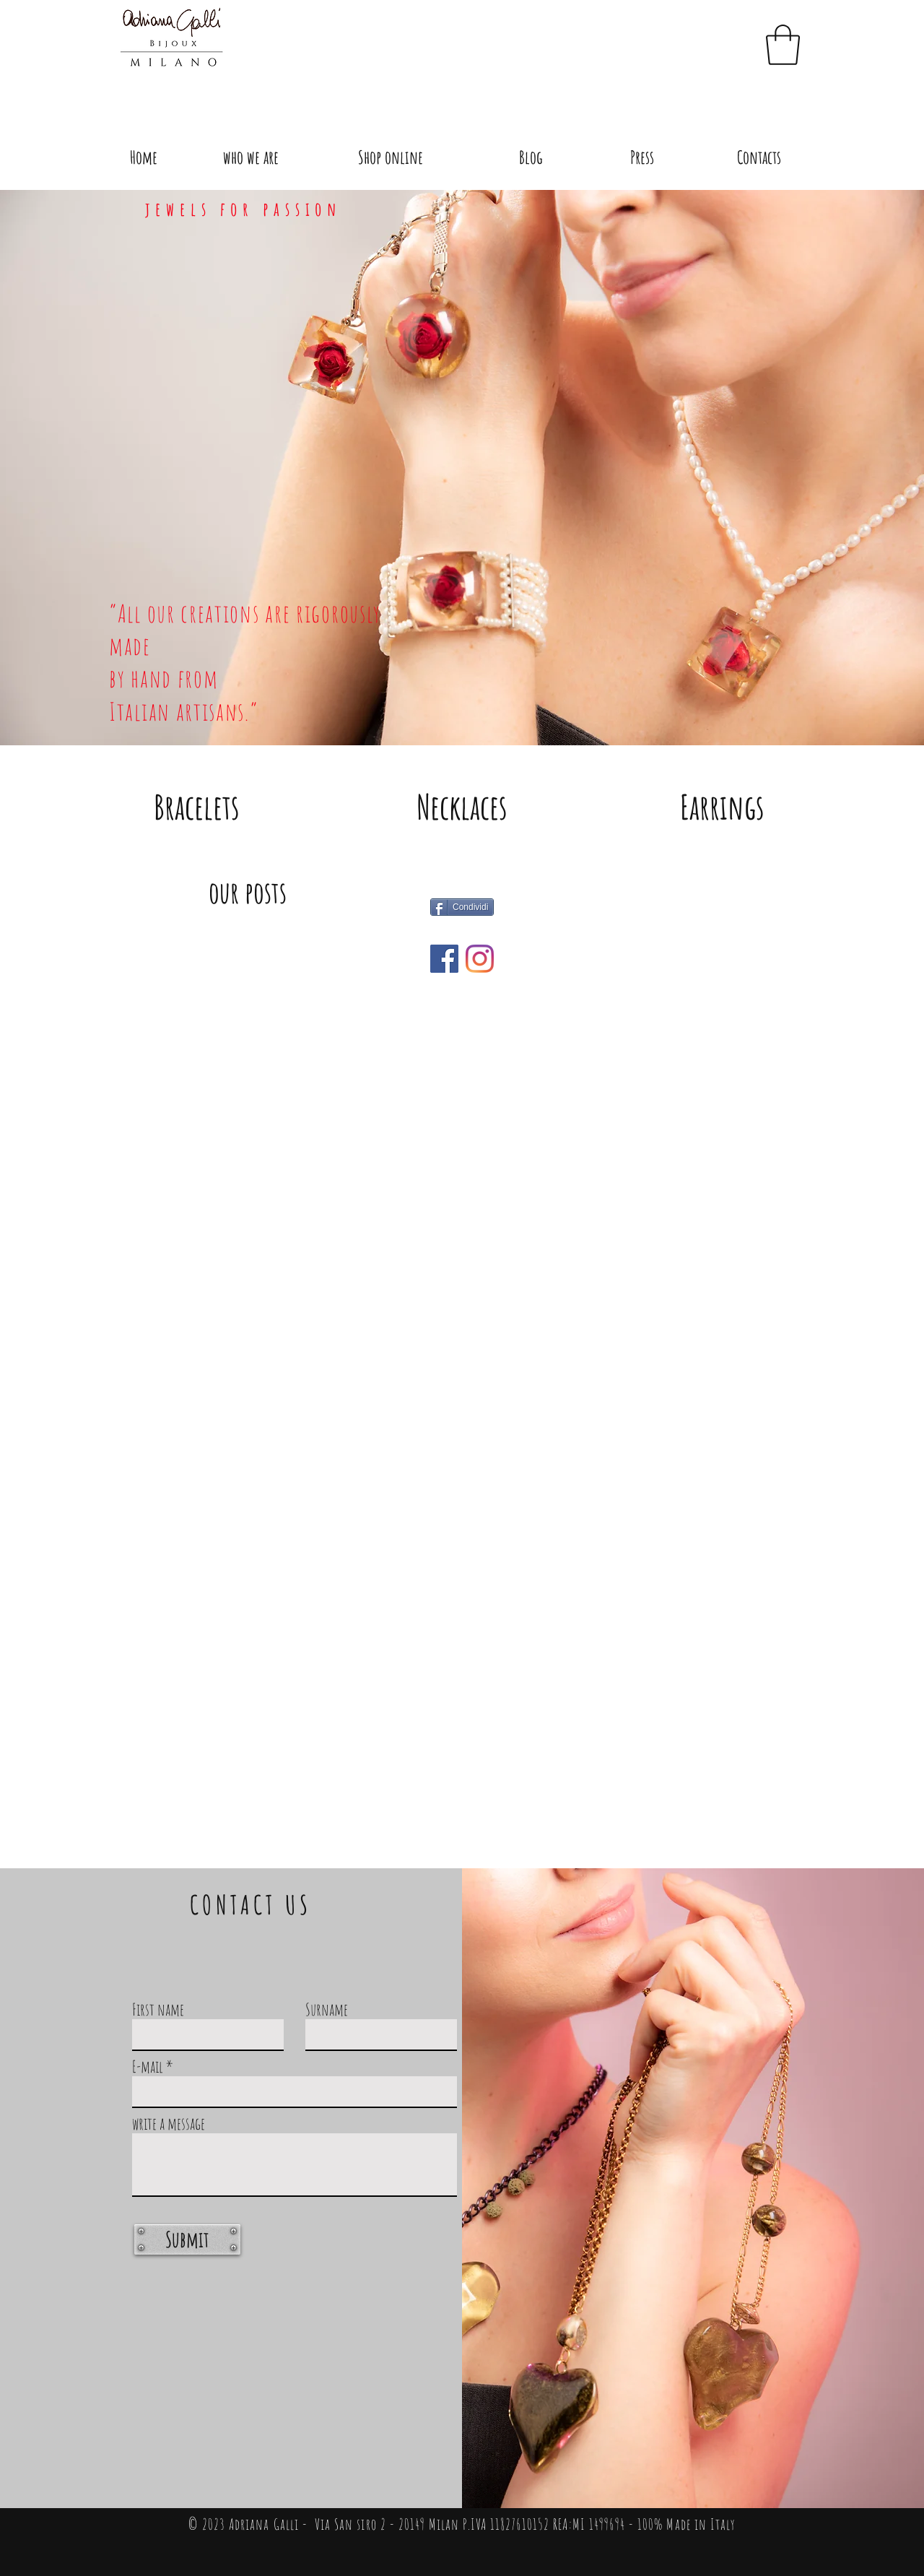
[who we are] (251, 157)
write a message (168, 2123)
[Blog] (531, 156)
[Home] (143, 157)
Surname (326, 2009)
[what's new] (444, 959)
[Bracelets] (196, 807)
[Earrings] (721, 807)
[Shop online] (390, 156)
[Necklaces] (462, 807)
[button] (783, 45)
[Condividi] (462, 907)
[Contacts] (758, 156)
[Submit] (187, 2239)
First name (158, 2009)
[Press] (642, 156)
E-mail (147, 2066)
